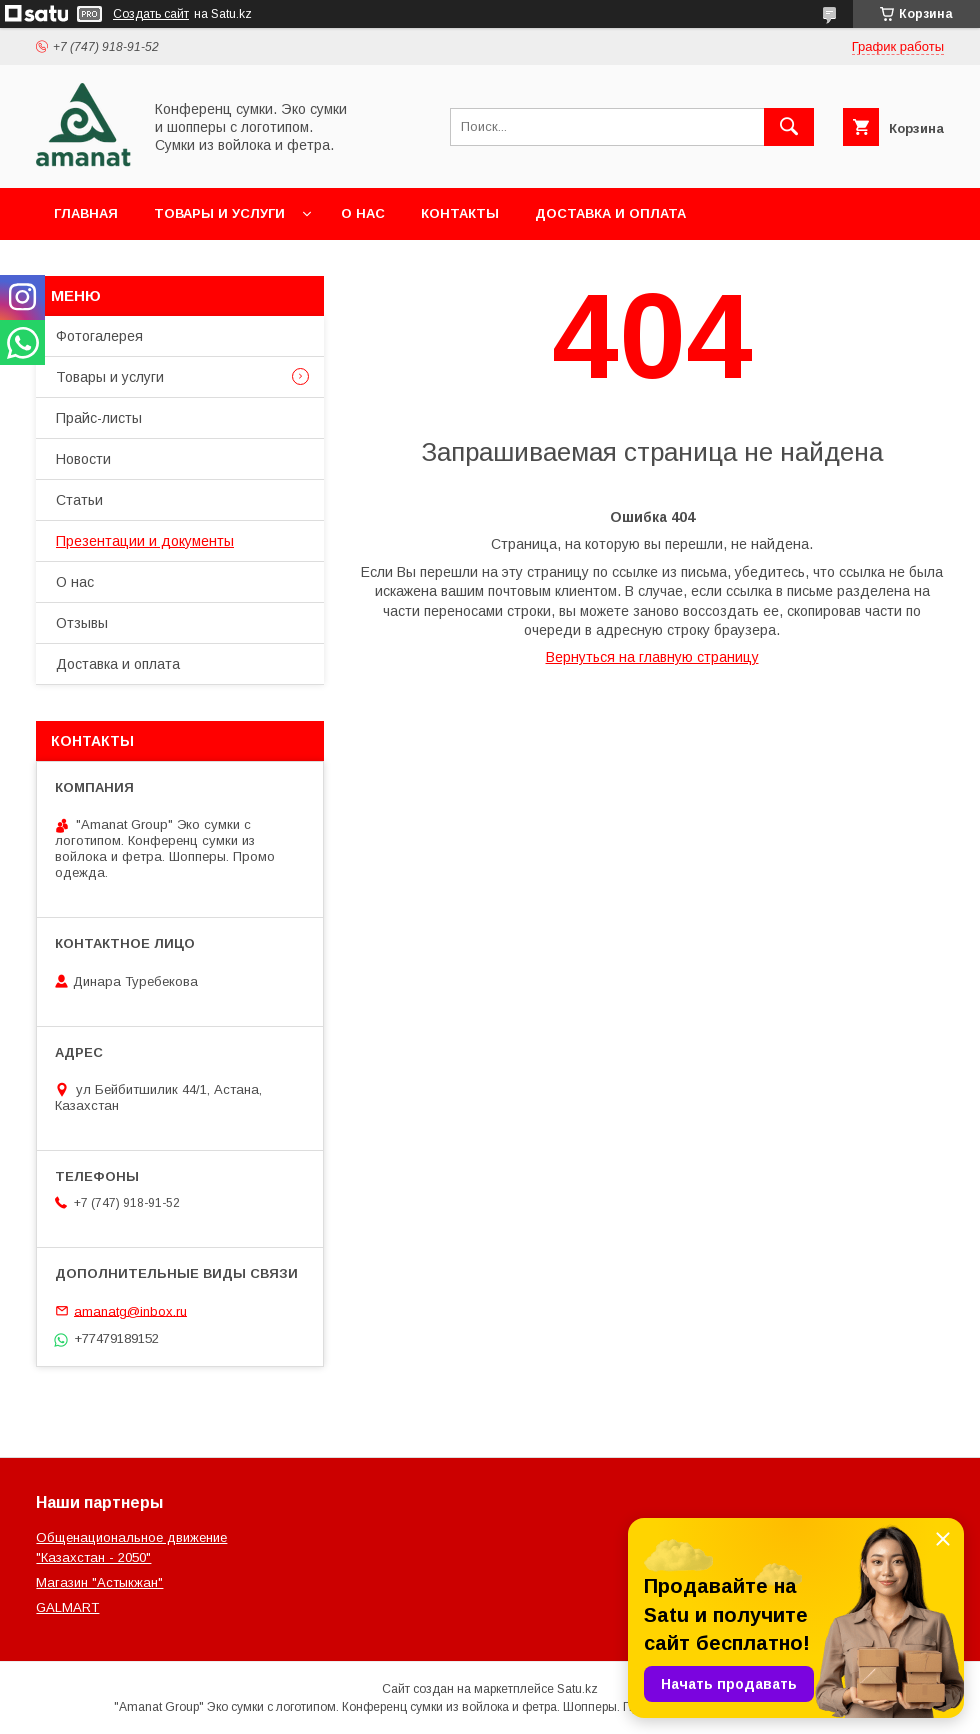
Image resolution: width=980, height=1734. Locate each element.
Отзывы (82, 623)
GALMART (67, 1607)
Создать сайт (151, 14)
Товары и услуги (219, 213)
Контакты (460, 213)
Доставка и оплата (610, 213)
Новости (83, 459)
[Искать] (789, 127)
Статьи (79, 500)
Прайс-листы (99, 418)
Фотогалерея (99, 336)
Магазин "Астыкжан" (99, 1582)
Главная (86, 213)
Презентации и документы (145, 541)
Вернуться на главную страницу (652, 657)
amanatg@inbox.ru (130, 1310)
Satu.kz (577, 1689)
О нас (363, 213)
